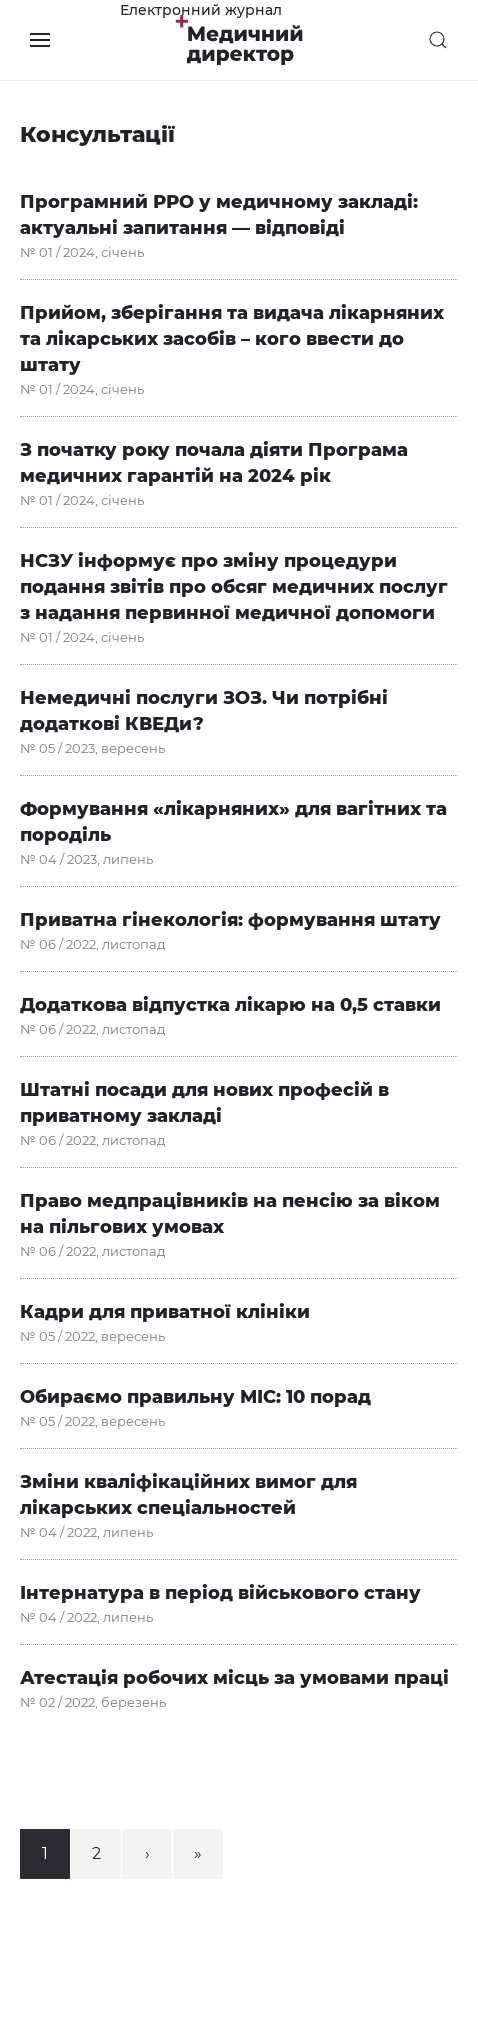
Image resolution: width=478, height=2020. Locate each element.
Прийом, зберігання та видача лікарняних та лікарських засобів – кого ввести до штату (232, 339)
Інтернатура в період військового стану (220, 1593)
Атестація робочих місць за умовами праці (234, 1678)
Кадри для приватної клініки (165, 1312)
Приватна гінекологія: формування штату (230, 920)
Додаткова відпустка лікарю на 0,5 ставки (230, 1005)
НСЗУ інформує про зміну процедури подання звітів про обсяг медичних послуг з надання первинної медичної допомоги (234, 587)
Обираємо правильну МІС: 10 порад (195, 1397)
